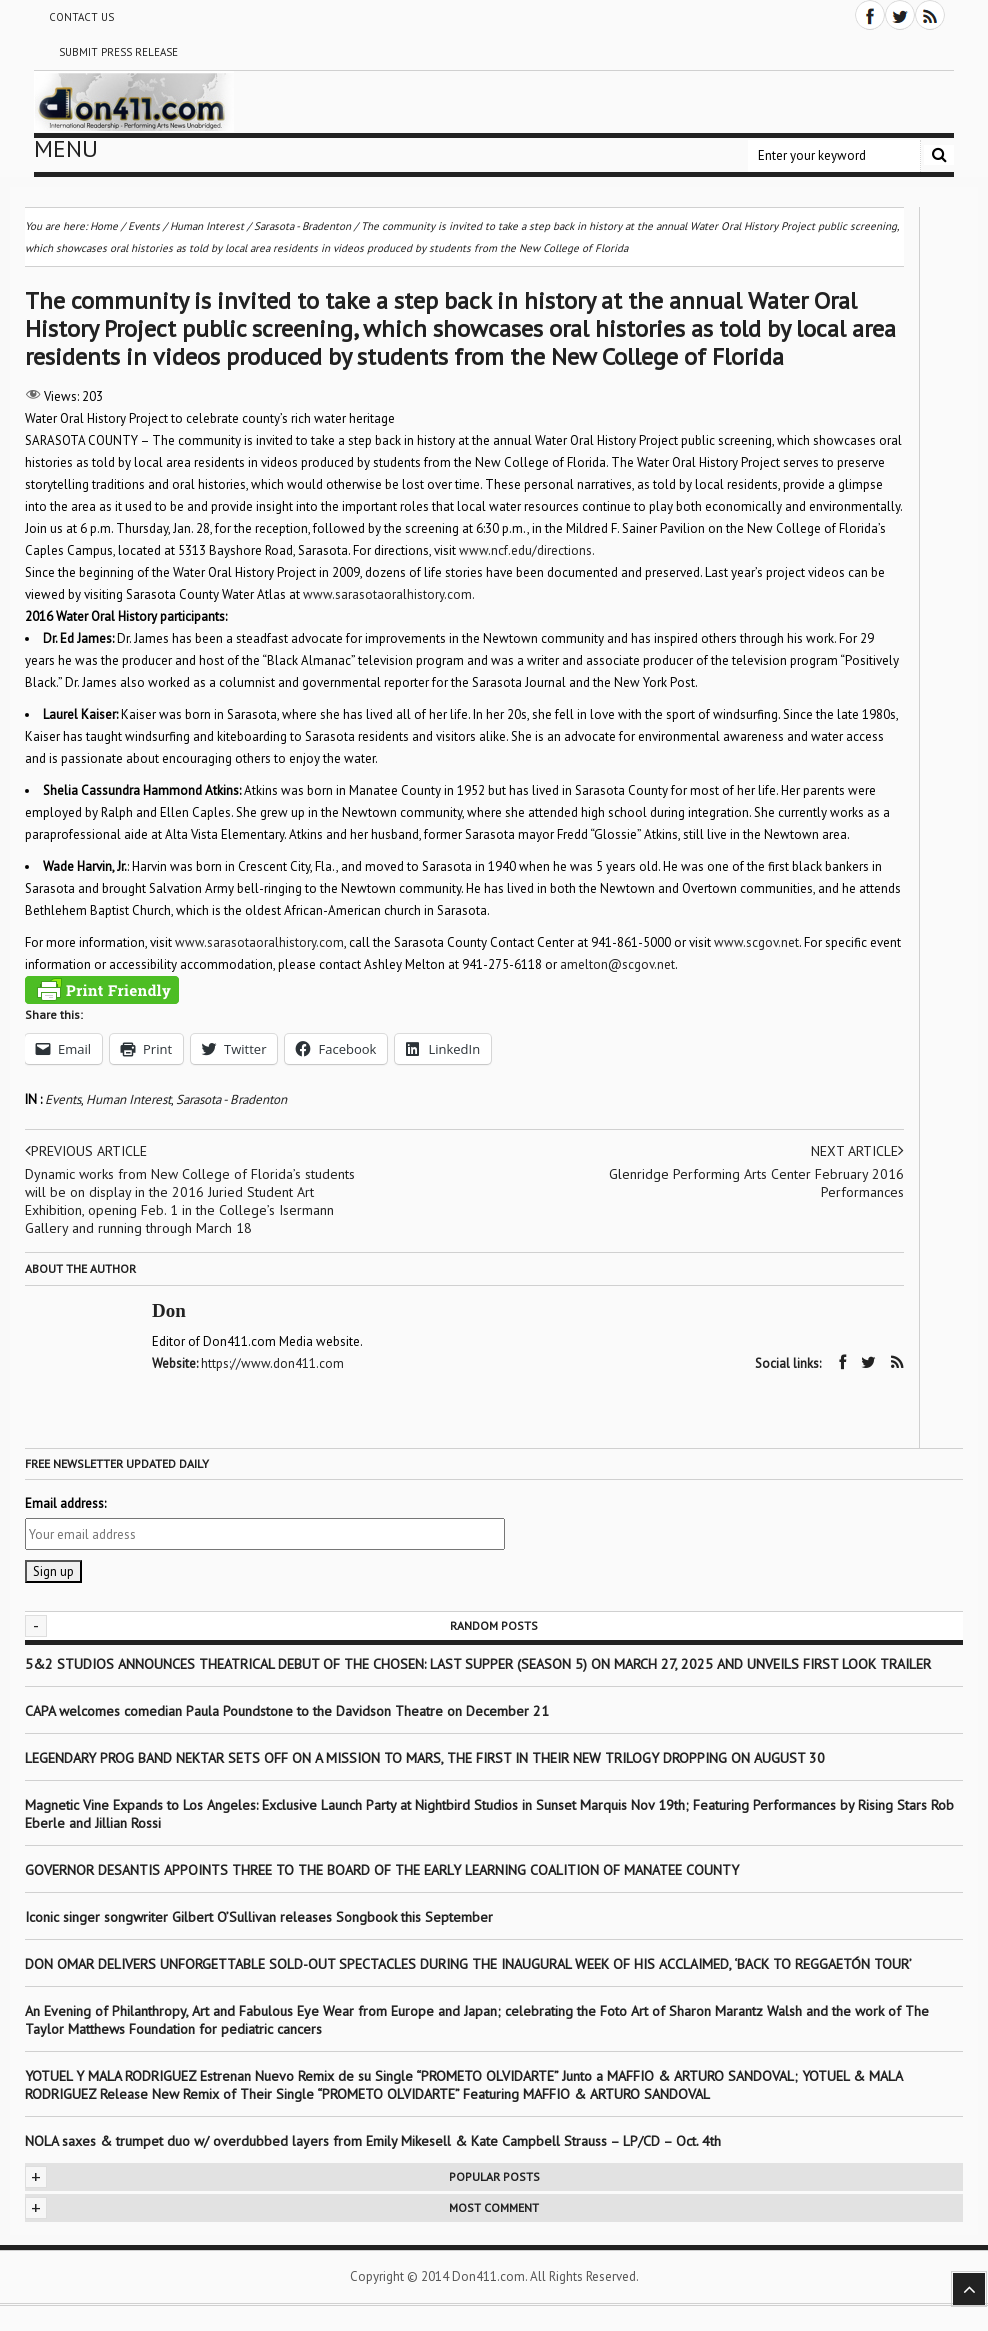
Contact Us (81, 17)
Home (104, 226)
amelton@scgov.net (617, 964)
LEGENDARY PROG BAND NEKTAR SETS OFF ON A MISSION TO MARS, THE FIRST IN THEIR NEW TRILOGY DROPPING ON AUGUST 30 (425, 1758)
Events (63, 1099)
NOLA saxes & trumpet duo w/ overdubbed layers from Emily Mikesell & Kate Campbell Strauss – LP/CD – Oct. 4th (373, 2141)
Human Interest (128, 1099)
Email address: (65, 1503)
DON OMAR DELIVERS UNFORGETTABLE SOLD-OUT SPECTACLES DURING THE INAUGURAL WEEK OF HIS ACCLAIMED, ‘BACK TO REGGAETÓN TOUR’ (468, 1964)
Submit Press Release (118, 52)
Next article (857, 1151)
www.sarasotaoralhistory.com (259, 942)
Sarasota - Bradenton (231, 1099)
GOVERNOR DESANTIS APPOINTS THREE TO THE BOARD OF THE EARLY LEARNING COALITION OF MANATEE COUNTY (382, 1870)
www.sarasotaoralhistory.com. (389, 594)
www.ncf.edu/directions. (527, 550)
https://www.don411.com (272, 1363)
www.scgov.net (756, 942)
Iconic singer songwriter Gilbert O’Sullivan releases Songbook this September (259, 1917)
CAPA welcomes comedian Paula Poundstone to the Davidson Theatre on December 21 (287, 1711)
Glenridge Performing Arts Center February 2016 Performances (756, 1183)
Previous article (86, 1151)
